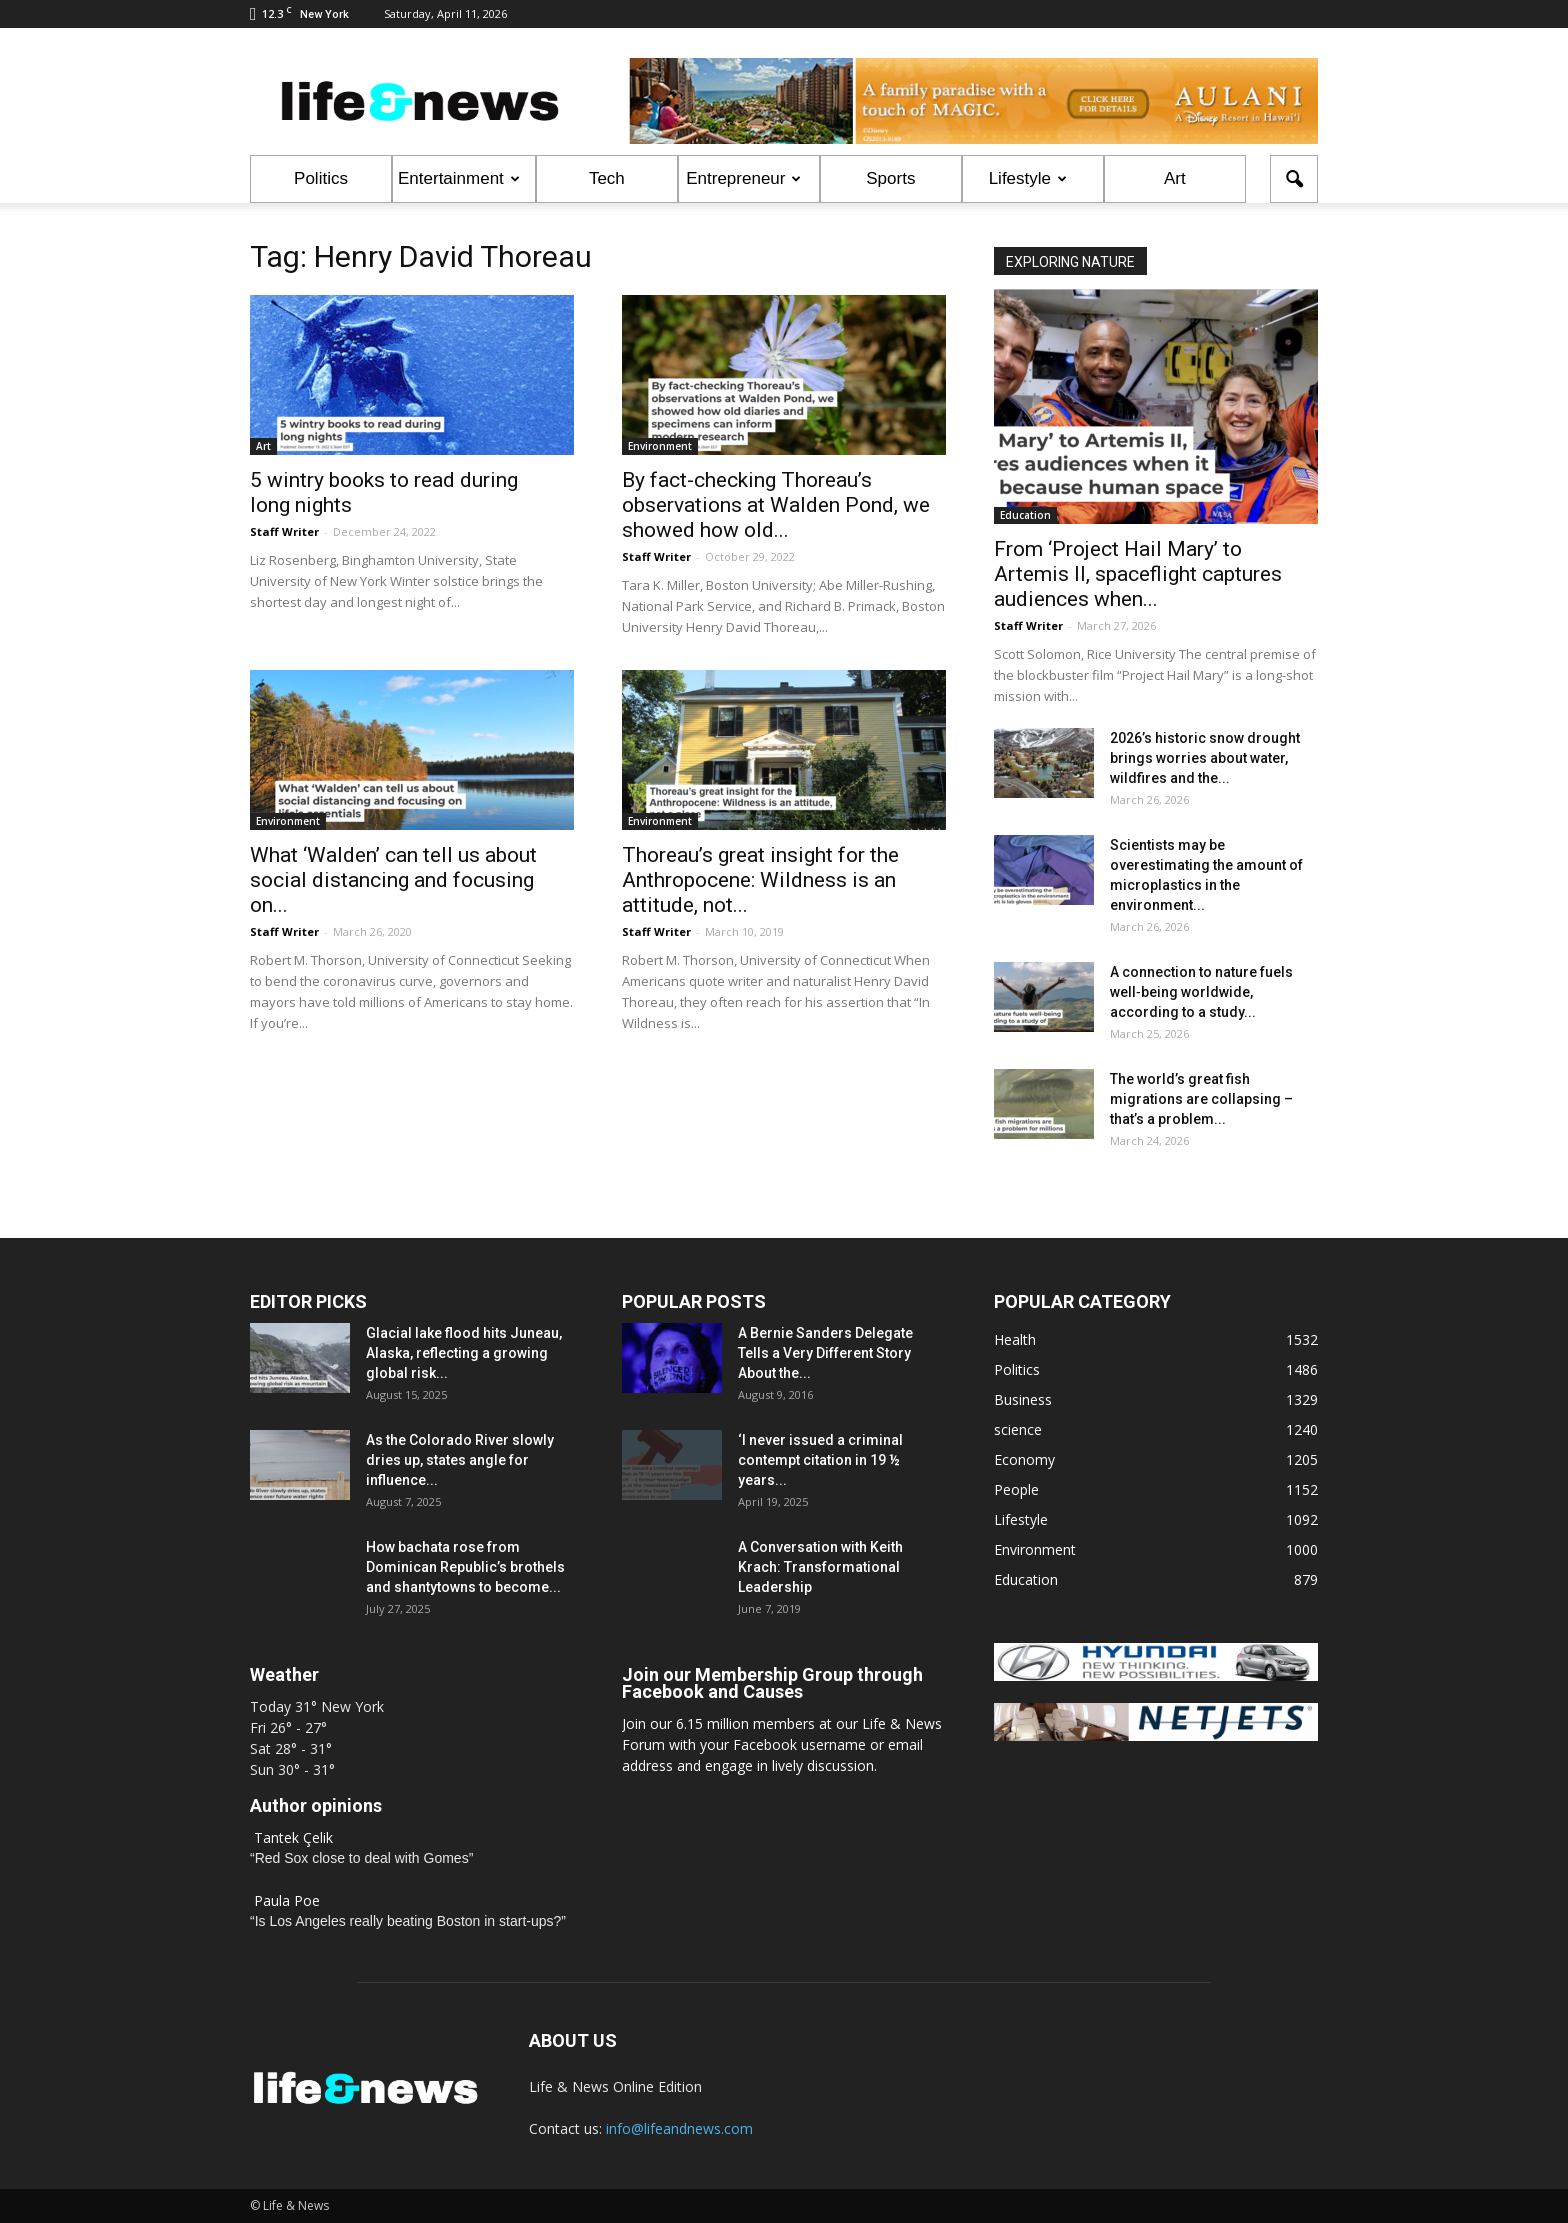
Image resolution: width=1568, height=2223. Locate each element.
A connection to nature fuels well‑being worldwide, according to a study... (1201, 992)
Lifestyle (1028, 178)
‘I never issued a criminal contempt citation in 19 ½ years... (820, 1460)
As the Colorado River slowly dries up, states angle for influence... (460, 1460)
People (1016, 1489)
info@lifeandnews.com (679, 2128)
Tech (607, 178)
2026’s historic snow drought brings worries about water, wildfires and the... (1205, 758)
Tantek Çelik (293, 1837)
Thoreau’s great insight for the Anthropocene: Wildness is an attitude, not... (760, 880)
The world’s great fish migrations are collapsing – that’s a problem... (1201, 1099)
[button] (1294, 179)
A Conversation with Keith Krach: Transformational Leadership (820, 1567)
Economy (1024, 1459)
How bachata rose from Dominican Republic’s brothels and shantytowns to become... (465, 1567)
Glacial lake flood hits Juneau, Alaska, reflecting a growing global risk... (464, 1353)
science (1018, 1429)
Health (1015, 1339)
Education (1025, 515)
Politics (321, 178)
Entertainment (459, 178)
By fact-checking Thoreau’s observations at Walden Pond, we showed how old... (776, 505)
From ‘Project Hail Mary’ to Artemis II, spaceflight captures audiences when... (1138, 574)
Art (1175, 178)
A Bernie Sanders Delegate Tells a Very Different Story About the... (825, 1353)
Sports (890, 178)
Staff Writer (284, 531)
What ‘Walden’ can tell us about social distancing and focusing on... (393, 880)
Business (1023, 1399)
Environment (660, 446)
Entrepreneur (743, 178)
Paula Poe (287, 1900)
